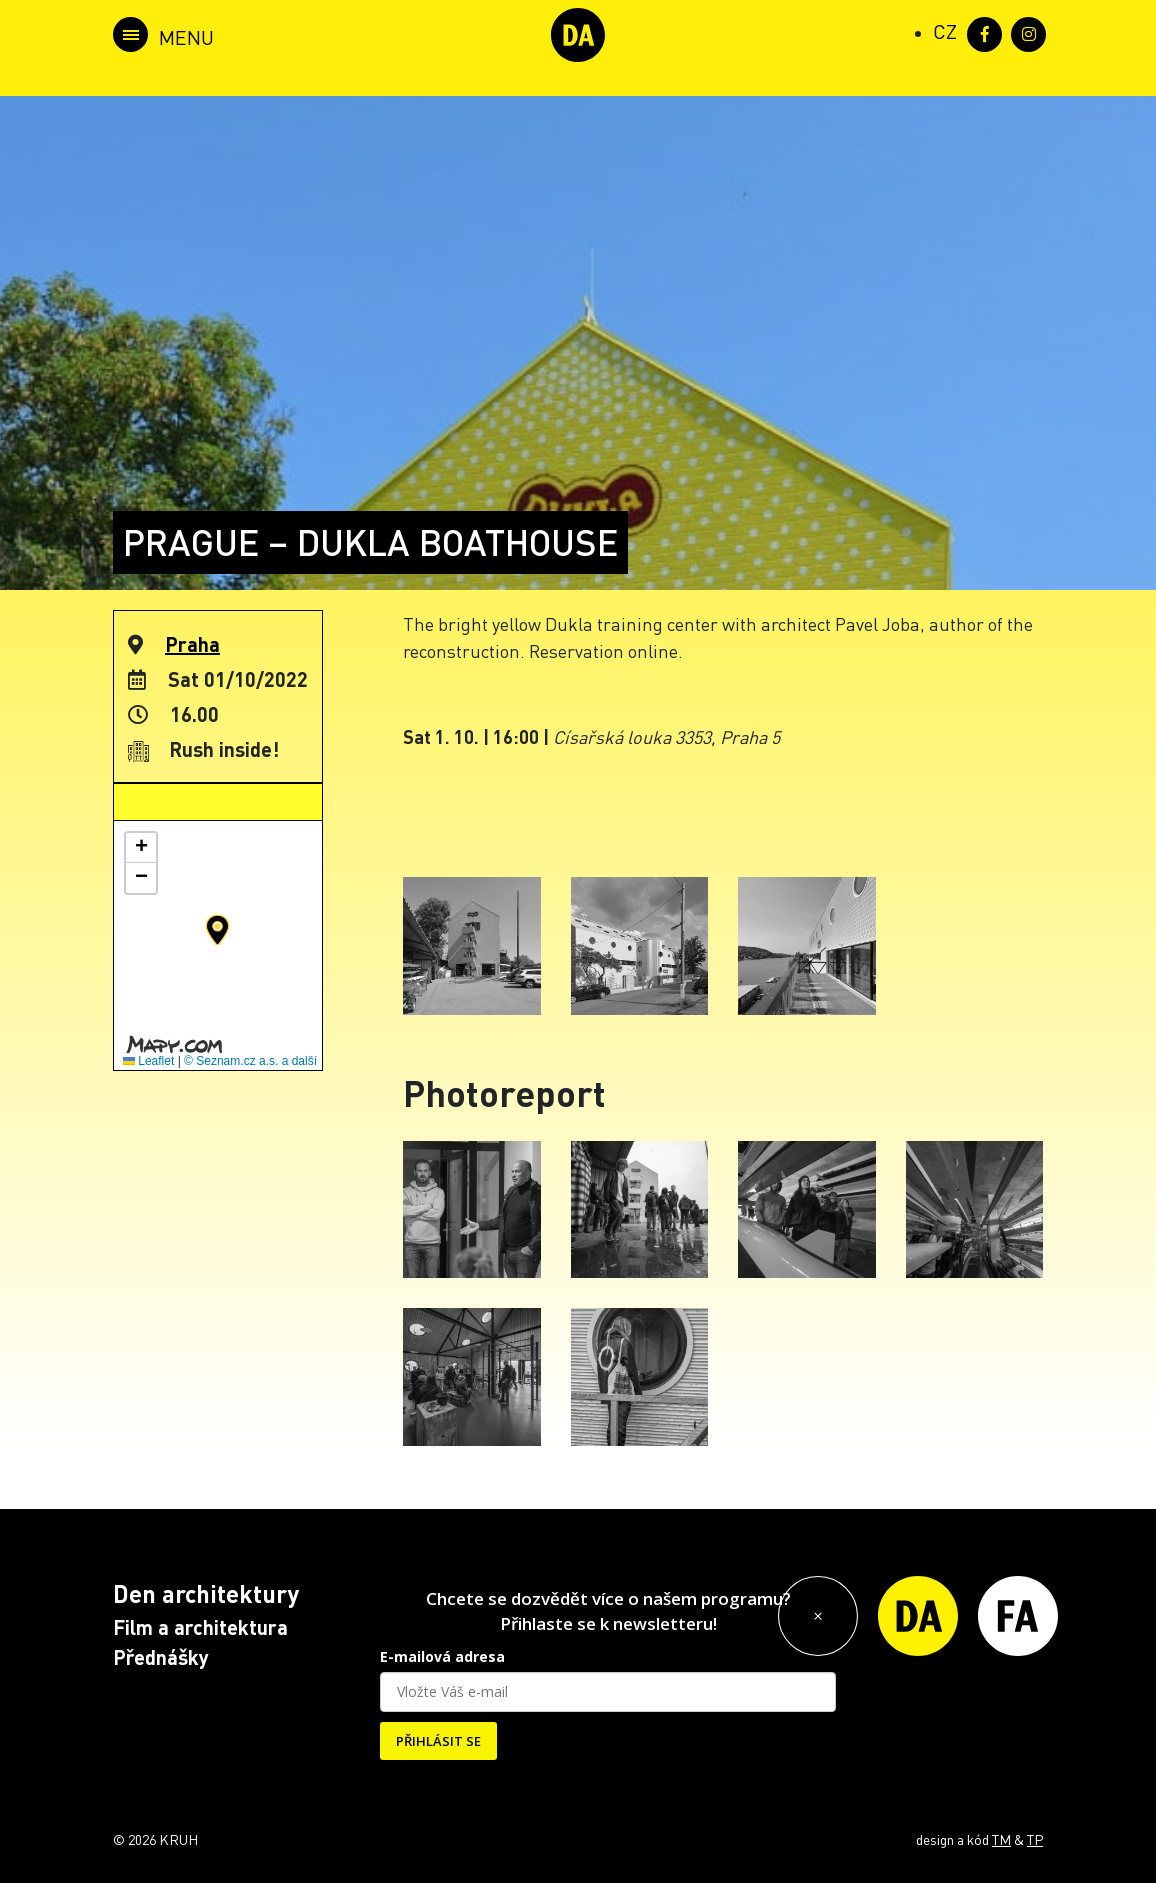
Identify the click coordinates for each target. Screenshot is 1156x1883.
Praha (192, 644)
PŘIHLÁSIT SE (438, 1741)
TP (1035, 1839)
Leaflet (148, 1061)
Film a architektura (200, 1627)
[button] (217, 930)
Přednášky (161, 1657)
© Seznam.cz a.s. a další (250, 1061)
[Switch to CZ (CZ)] (945, 31)
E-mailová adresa (442, 1656)
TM (1001, 1839)
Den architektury (206, 1593)
